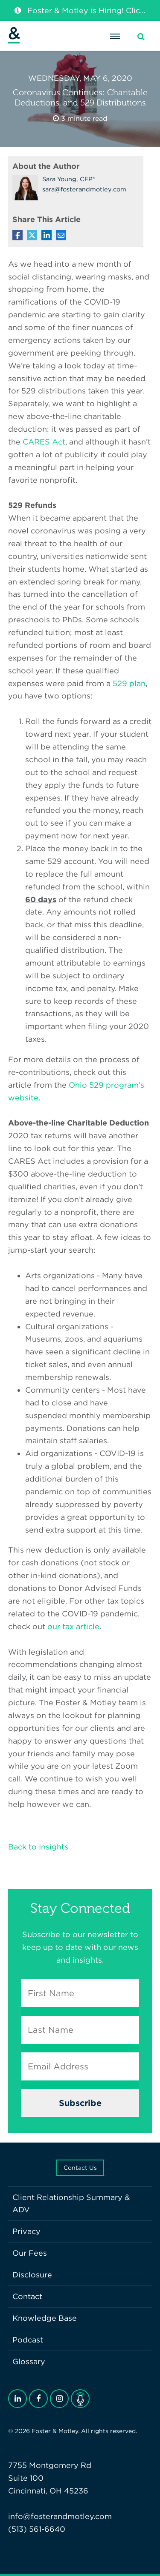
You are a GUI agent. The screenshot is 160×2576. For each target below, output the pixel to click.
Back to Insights (38, 1846)
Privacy (26, 2231)
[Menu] (115, 36)
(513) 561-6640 (36, 2529)
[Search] (141, 36)
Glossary (28, 2361)
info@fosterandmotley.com (60, 2516)
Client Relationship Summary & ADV (71, 2203)
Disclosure (32, 2274)
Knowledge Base (44, 2318)
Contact (27, 2296)
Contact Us (80, 2167)
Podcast (27, 2339)
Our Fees (29, 2252)
